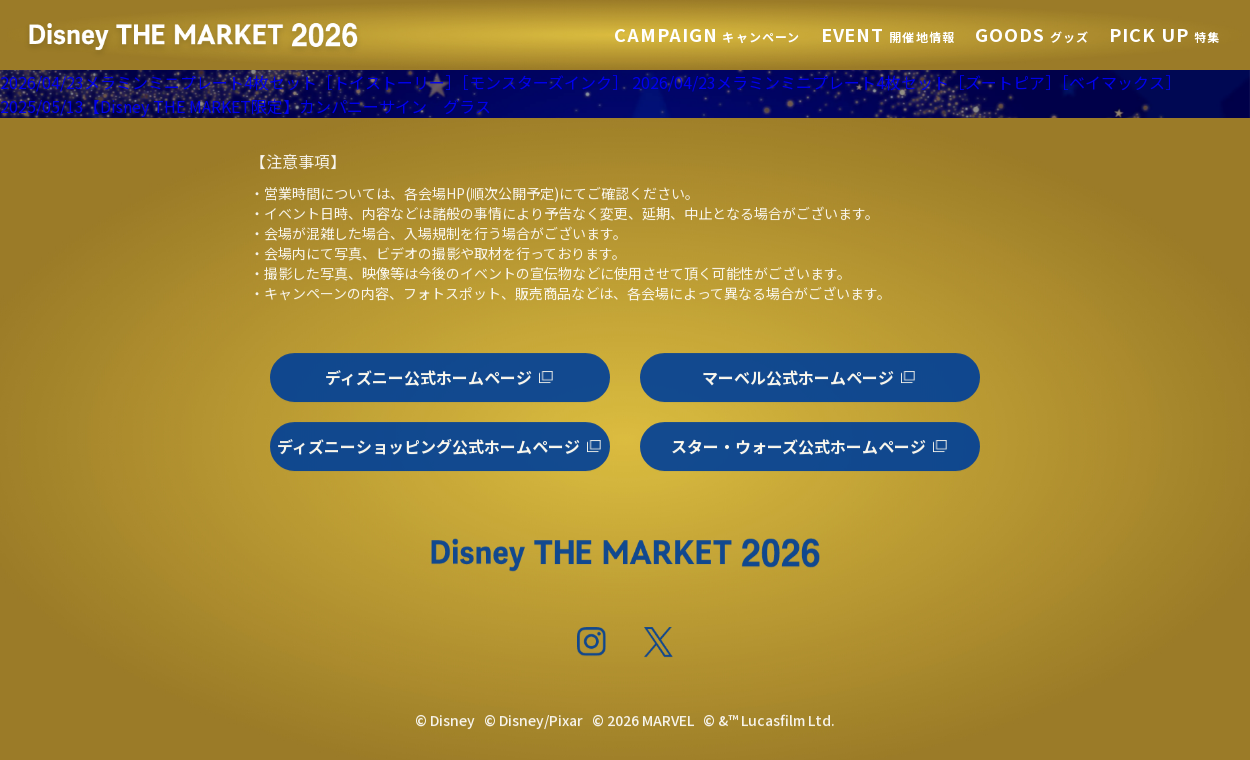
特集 (1164, 36)
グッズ (1032, 36)
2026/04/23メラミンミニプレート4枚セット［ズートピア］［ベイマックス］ (906, 82)
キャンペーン (707, 36)
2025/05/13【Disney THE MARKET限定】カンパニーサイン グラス (245, 106)
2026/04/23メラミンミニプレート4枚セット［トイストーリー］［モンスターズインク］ (314, 82)
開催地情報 (888, 36)
